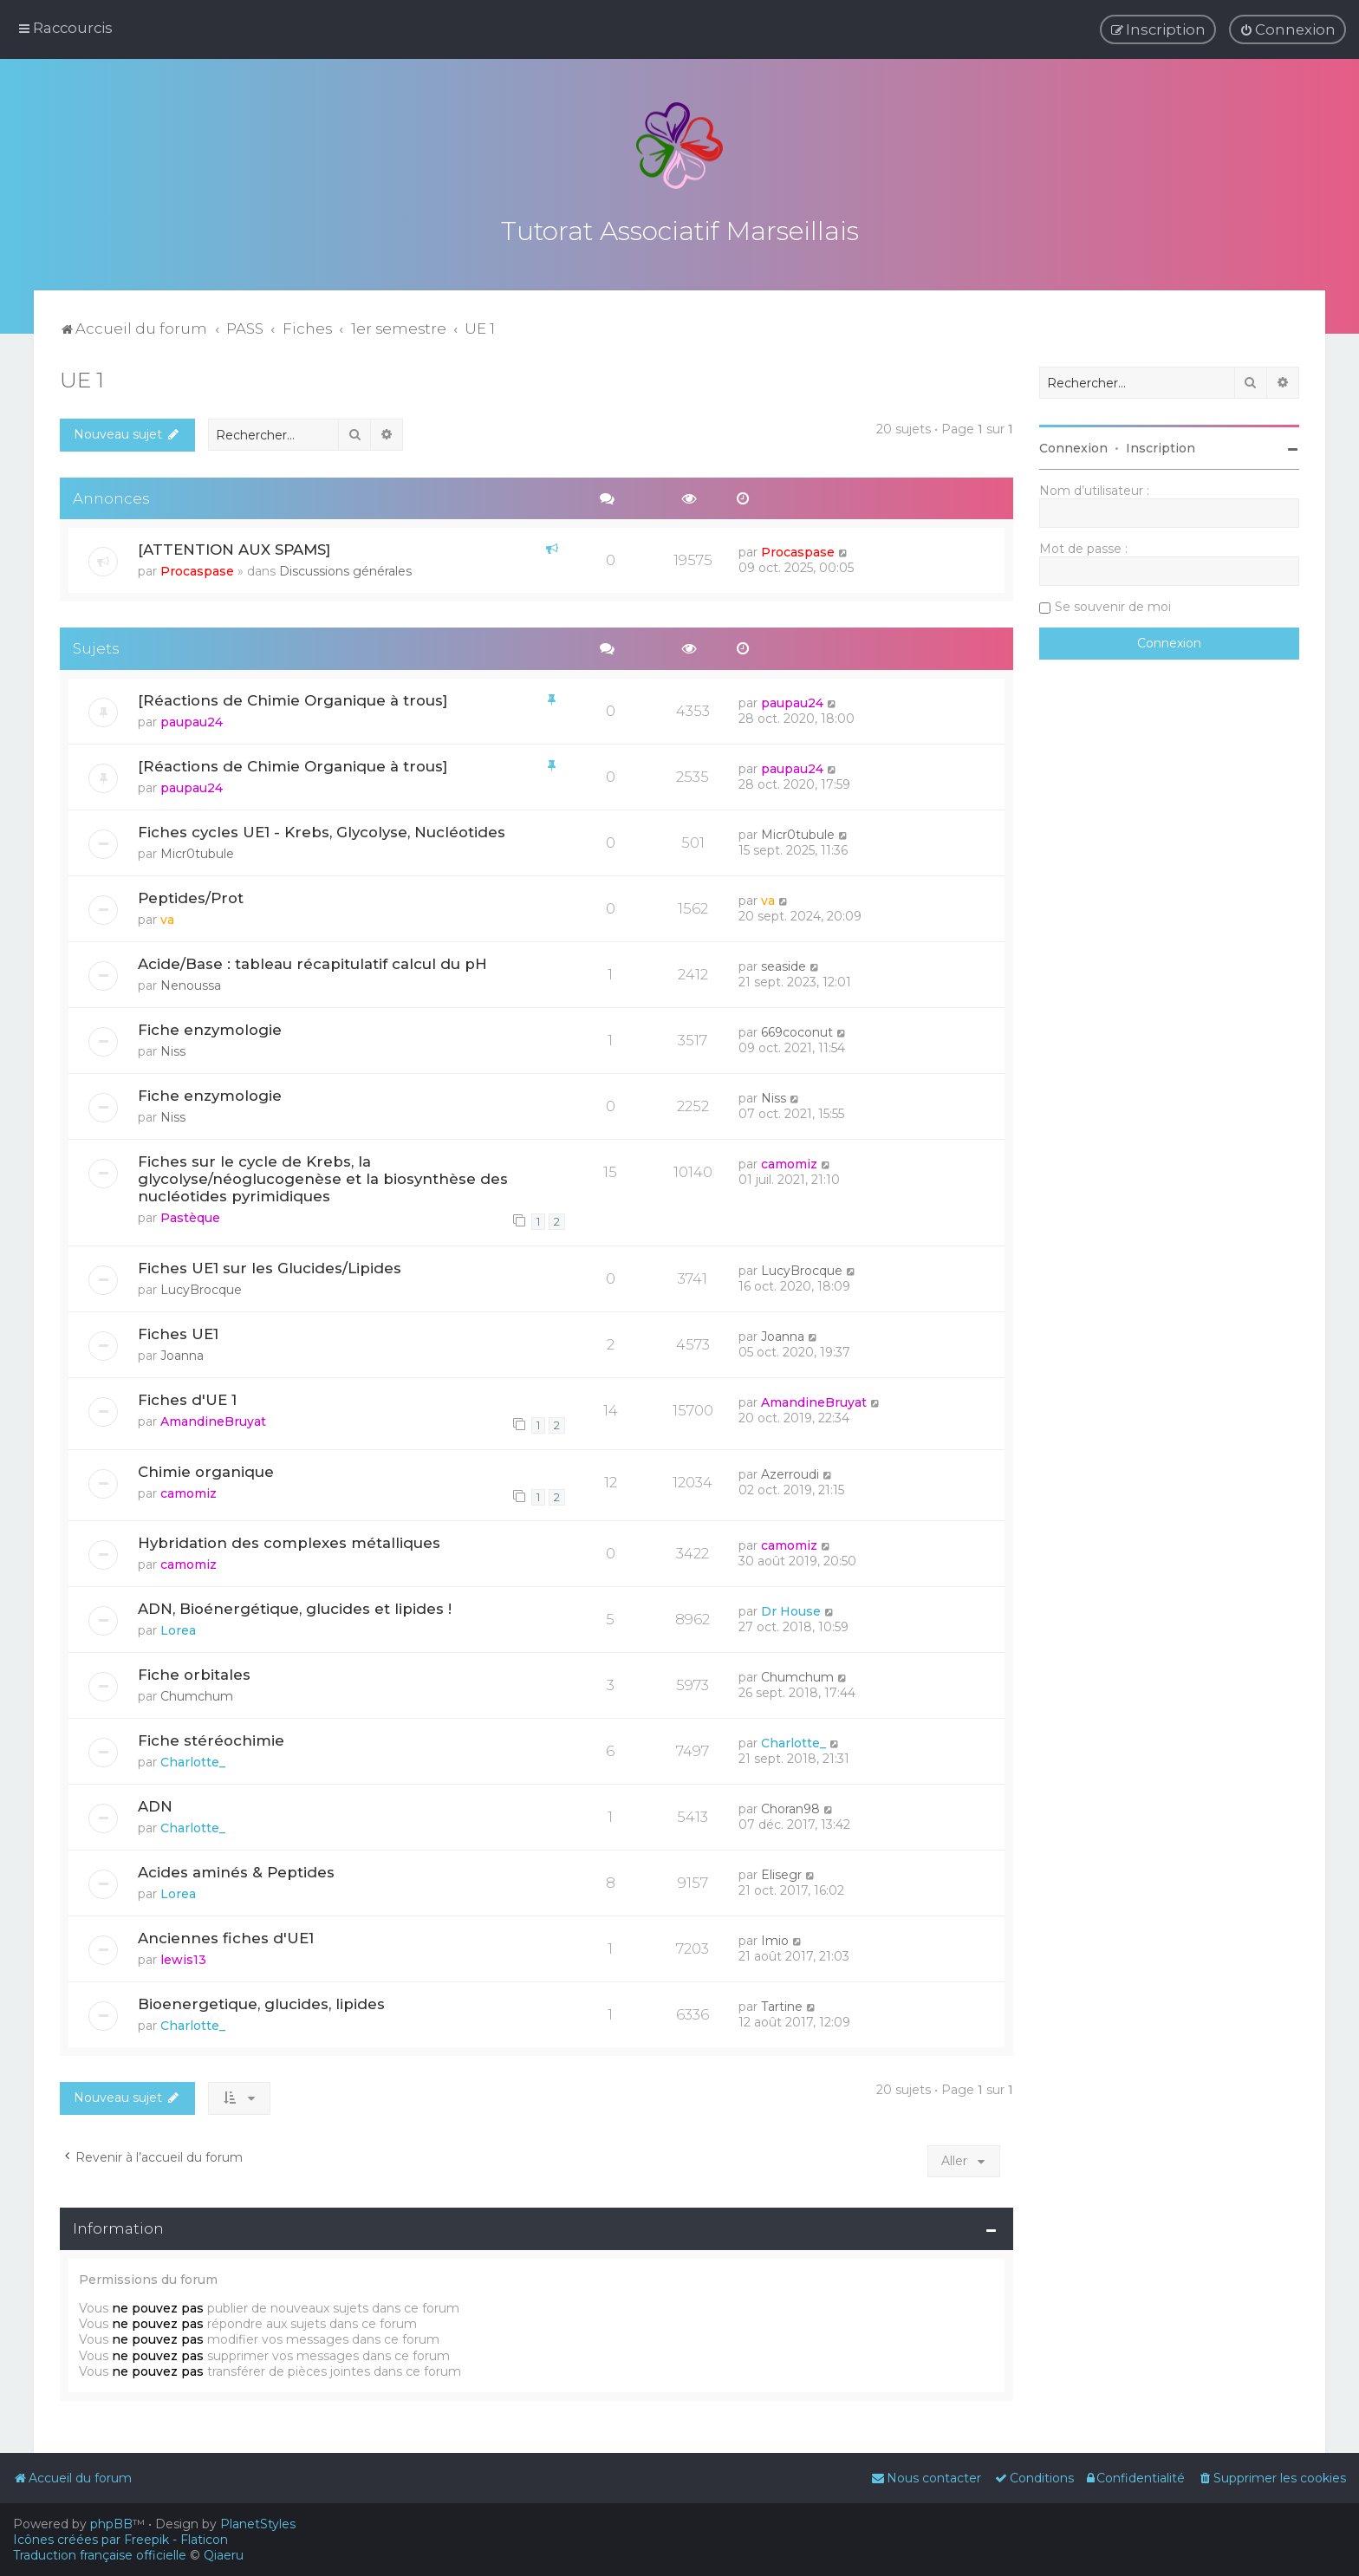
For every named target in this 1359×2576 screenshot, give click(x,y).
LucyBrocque (201, 1286)
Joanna (182, 1352)
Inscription (1160, 445)
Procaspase (197, 568)
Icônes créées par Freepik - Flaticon (120, 2539)
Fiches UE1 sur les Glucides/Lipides (269, 1264)
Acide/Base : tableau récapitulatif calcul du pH (312, 960)
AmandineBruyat (213, 1418)
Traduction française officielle (99, 2555)
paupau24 (191, 719)
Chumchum (196, 1693)
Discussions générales (345, 568)
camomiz (789, 1160)
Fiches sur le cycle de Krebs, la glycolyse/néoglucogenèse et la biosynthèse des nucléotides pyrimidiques (323, 1175)
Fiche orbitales (194, 1672)
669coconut (797, 1029)
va (167, 917)
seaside (783, 963)
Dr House (791, 1609)
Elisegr (781, 1872)
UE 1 (82, 377)
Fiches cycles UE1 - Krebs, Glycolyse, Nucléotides (321, 829)
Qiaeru (224, 2555)
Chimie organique (206, 1468)
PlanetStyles (258, 2524)
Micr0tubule (197, 851)
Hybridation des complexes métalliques (289, 1540)
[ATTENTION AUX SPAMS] (234, 547)
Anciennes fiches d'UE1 (226, 1935)
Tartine (782, 2004)
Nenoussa (190, 982)
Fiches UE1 (178, 1330)
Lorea (178, 1628)
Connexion (1073, 445)
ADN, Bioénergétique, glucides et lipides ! (295, 1606)
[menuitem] (1287, 29)
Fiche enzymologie (210, 1026)
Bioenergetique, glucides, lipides (261, 2001)
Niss (172, 1048)
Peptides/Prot (191, 895)
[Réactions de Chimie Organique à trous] (292, 697)
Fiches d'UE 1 (187, 1396)
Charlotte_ (192, 1759)
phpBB (111, 2524)
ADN (155, 1803)
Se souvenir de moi (1113, 604)
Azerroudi (790, 1471)
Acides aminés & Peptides (236, 1869)
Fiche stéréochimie (211, 1738)
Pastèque (190, 1214)
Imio (775, 1938)
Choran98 (790, 1806)
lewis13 (183, 1957)
